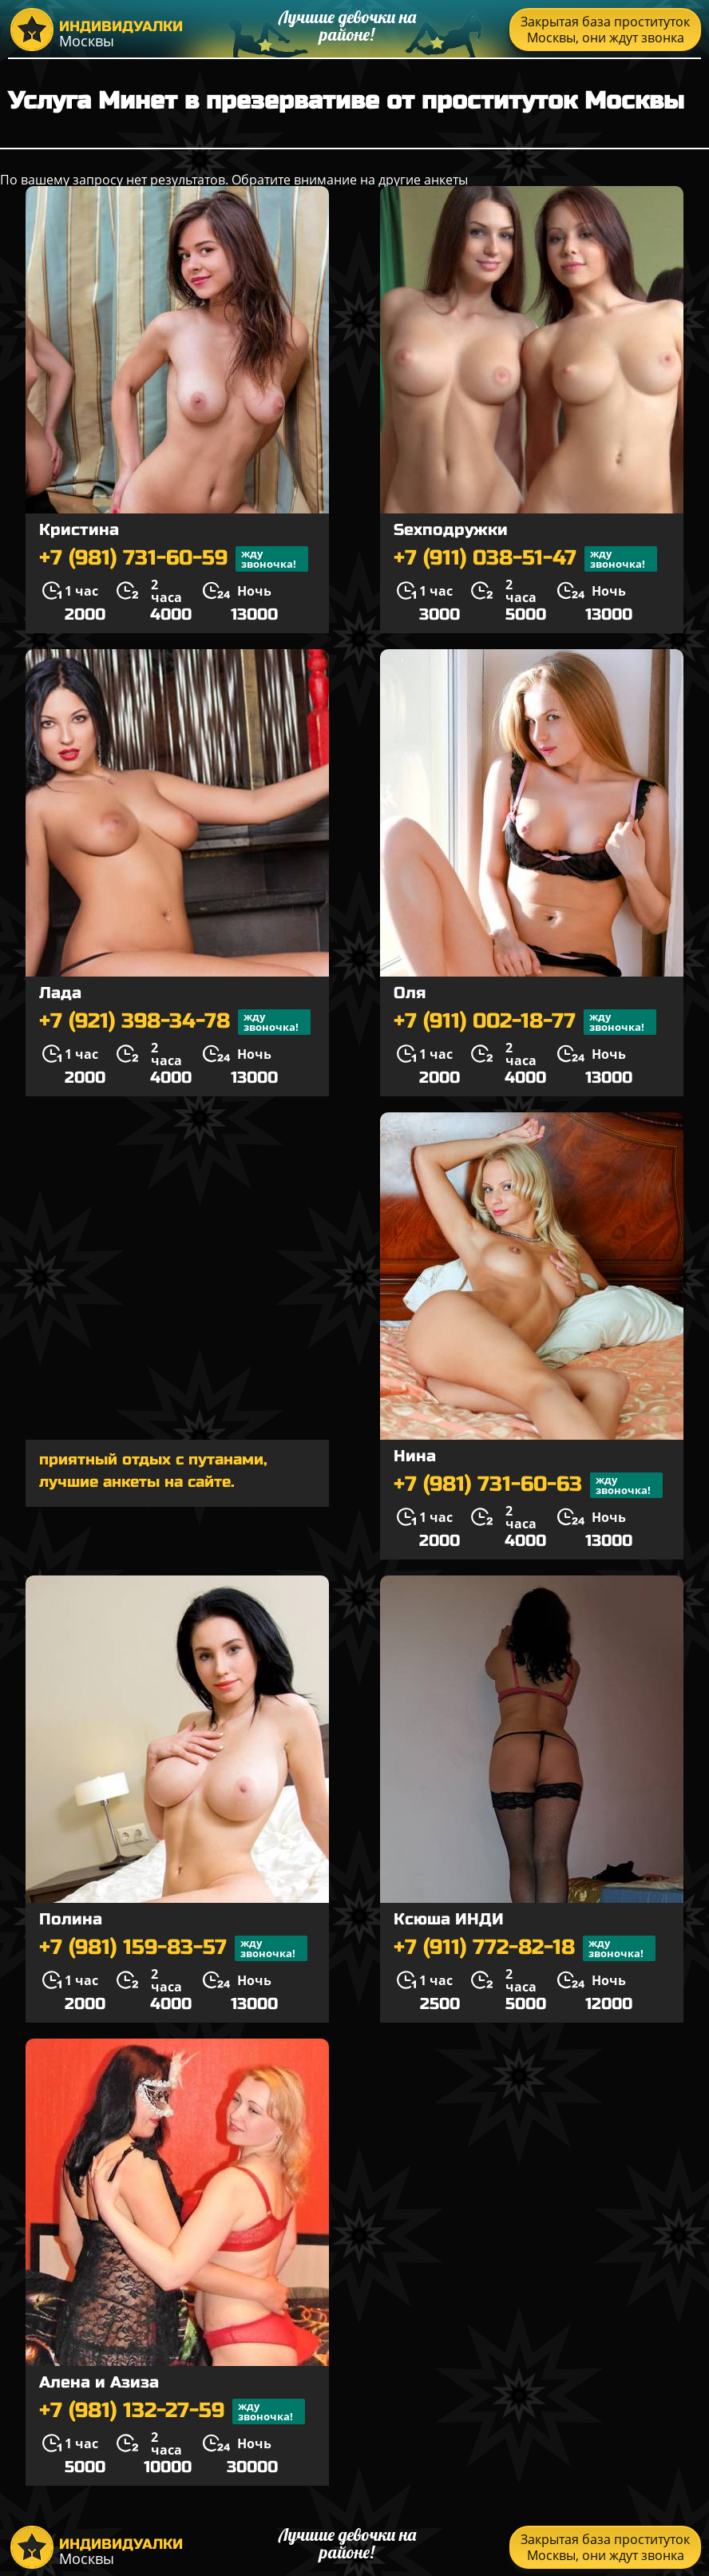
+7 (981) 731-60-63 (528, 1485)
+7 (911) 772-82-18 (525, 1948)
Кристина (79, 530)
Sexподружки (451, 530)
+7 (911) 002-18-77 (525, 1022)
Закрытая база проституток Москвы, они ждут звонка (605, 29)
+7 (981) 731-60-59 (173, 559)
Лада (60, 993)
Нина (415, 1456)
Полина (70, 1919)
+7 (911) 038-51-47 (525, 559)
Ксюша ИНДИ (449, 1919)
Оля (410, 993)
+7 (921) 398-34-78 (175, 1022)
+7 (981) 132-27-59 (172, 2411)
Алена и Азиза (99, 2382)
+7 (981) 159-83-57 (173, 1948)
